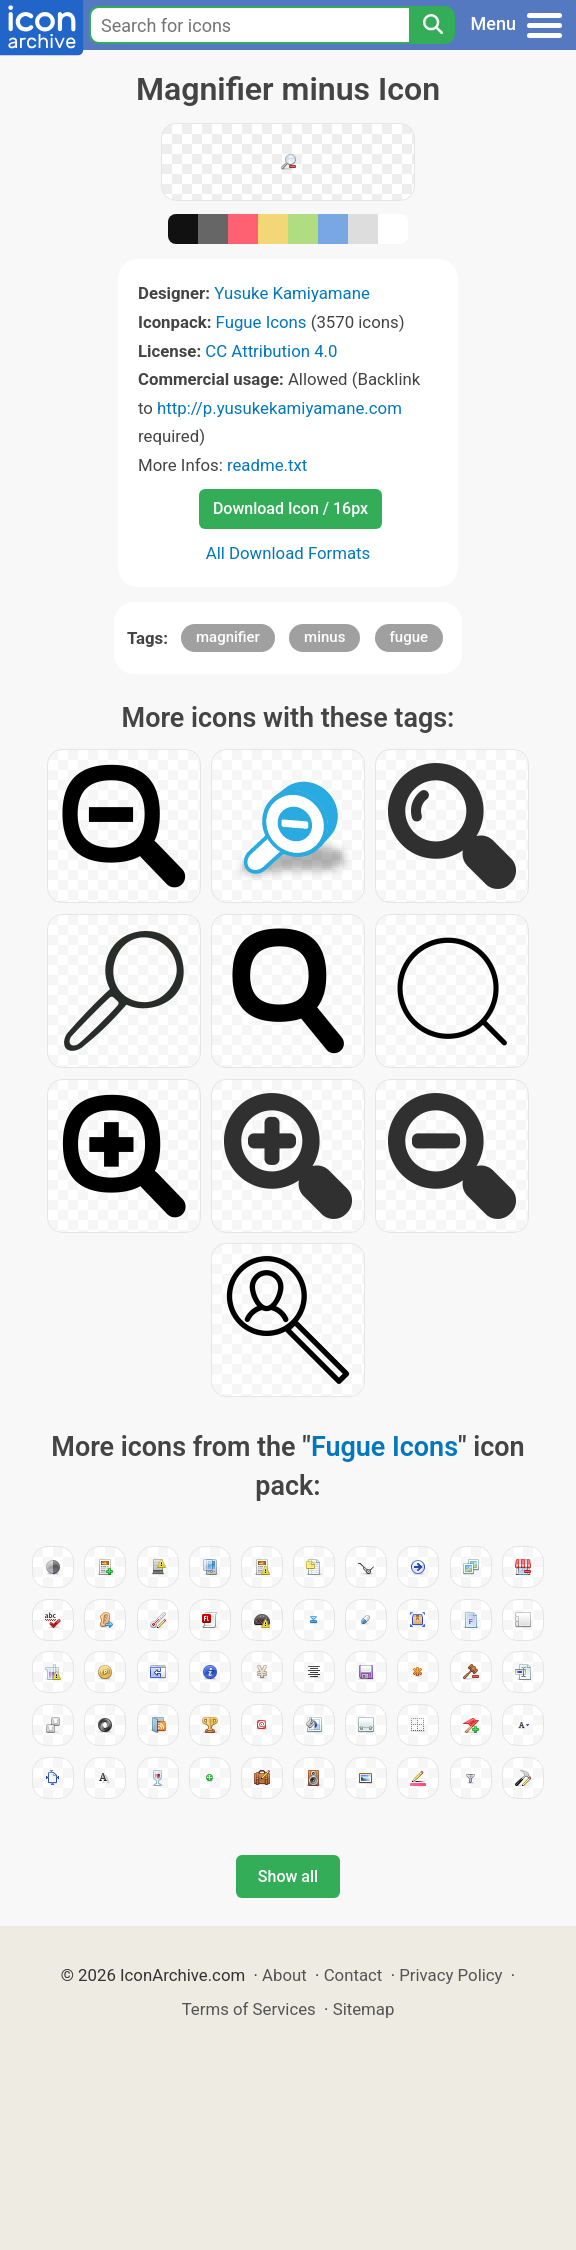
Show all (288, 1876)
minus (324, 637)
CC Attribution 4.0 (271, 351)
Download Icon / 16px (290, 508)
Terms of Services (249, 2009)
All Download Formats (288, 553)
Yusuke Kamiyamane (292, 293)
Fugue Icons (261, 322)
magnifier (228, 637)
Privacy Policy (450, 1975)
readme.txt (267, 465)
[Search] (432, 25)
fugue (409, 637)
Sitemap (364, 2009)
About (284, 1975)
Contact (353, 1975)
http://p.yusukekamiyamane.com (279, 408)
